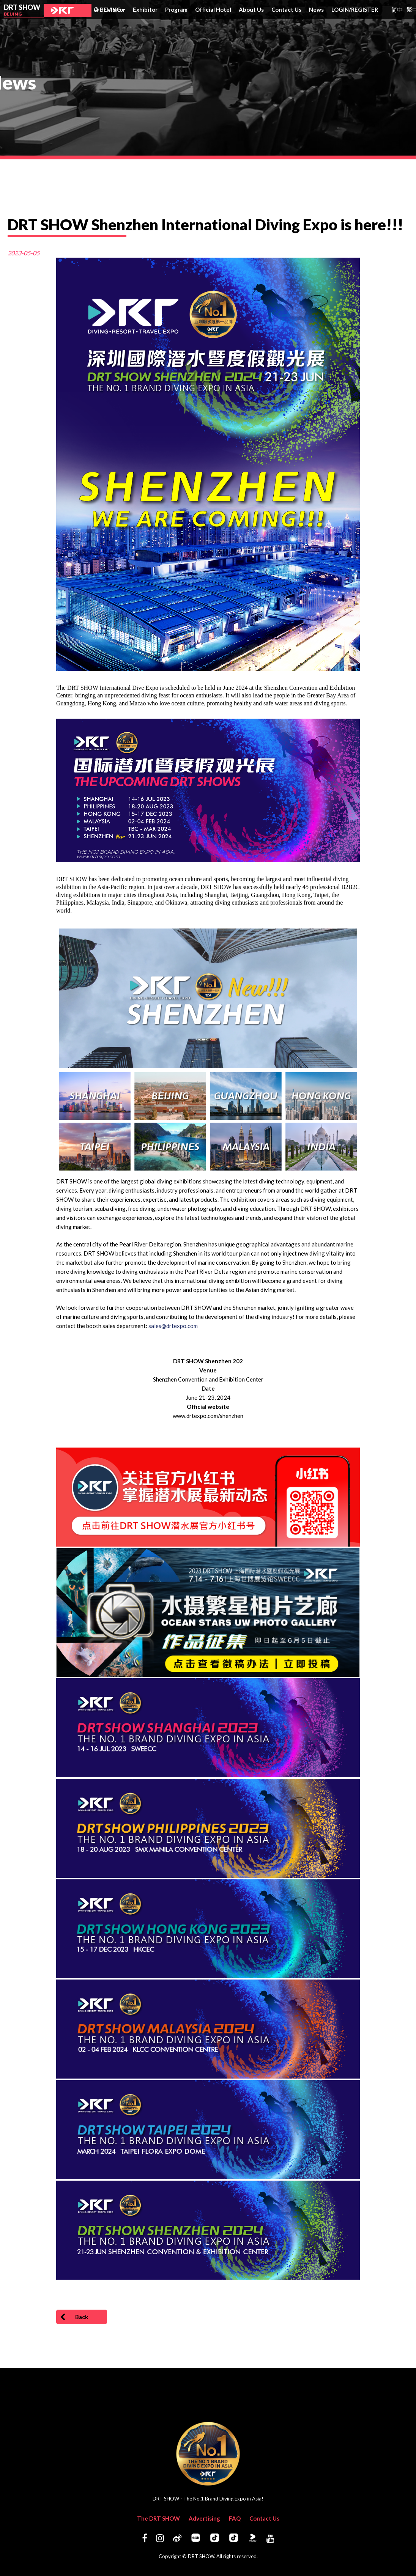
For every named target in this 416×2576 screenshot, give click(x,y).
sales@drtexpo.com (173, 1325)
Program (176, 9)
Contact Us (286, 9)
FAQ (235, 2518)
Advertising (204, 2518)
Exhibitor (145, 9)
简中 (397, 9)
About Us (251, 9)
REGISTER (364, 9)
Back (74, 2317)
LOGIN (341, 9)
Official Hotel (213, 9)
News (316, 9)
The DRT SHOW (158, 2518)
